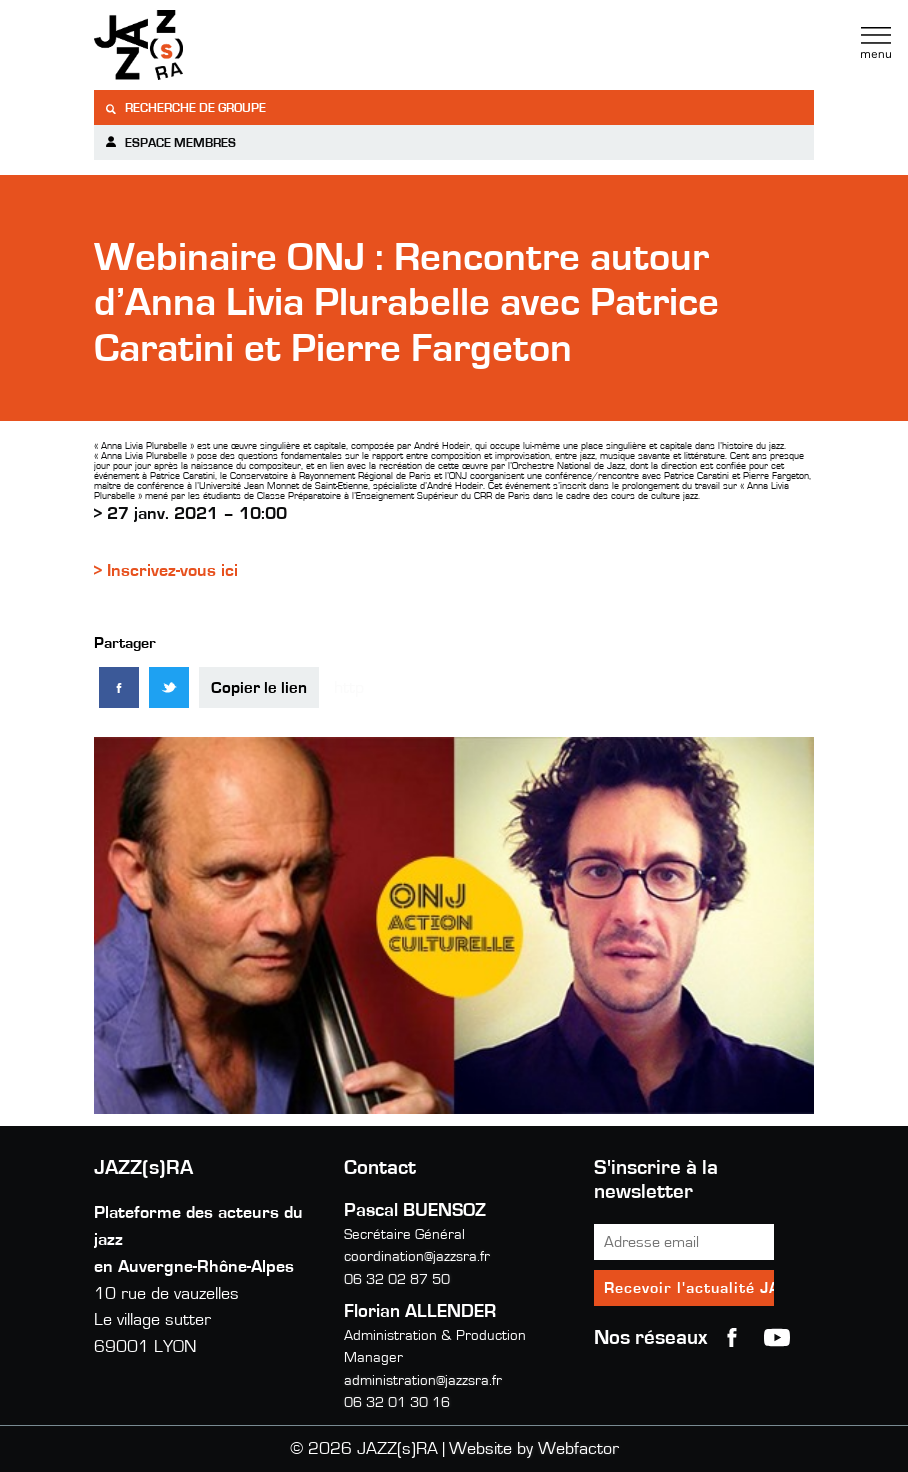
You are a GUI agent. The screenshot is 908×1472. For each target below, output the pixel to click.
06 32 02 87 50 (397, 1279)
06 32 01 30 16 (397, 1402)
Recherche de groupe (185, 108)
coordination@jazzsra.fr (417, 1256)
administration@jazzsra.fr (423, 1380)
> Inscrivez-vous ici (166, 571)
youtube (777, 1338)
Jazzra (219, 45)
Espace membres (170, 142)
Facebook (732, 1338)
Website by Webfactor (534, 1449)
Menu (876, 43)
